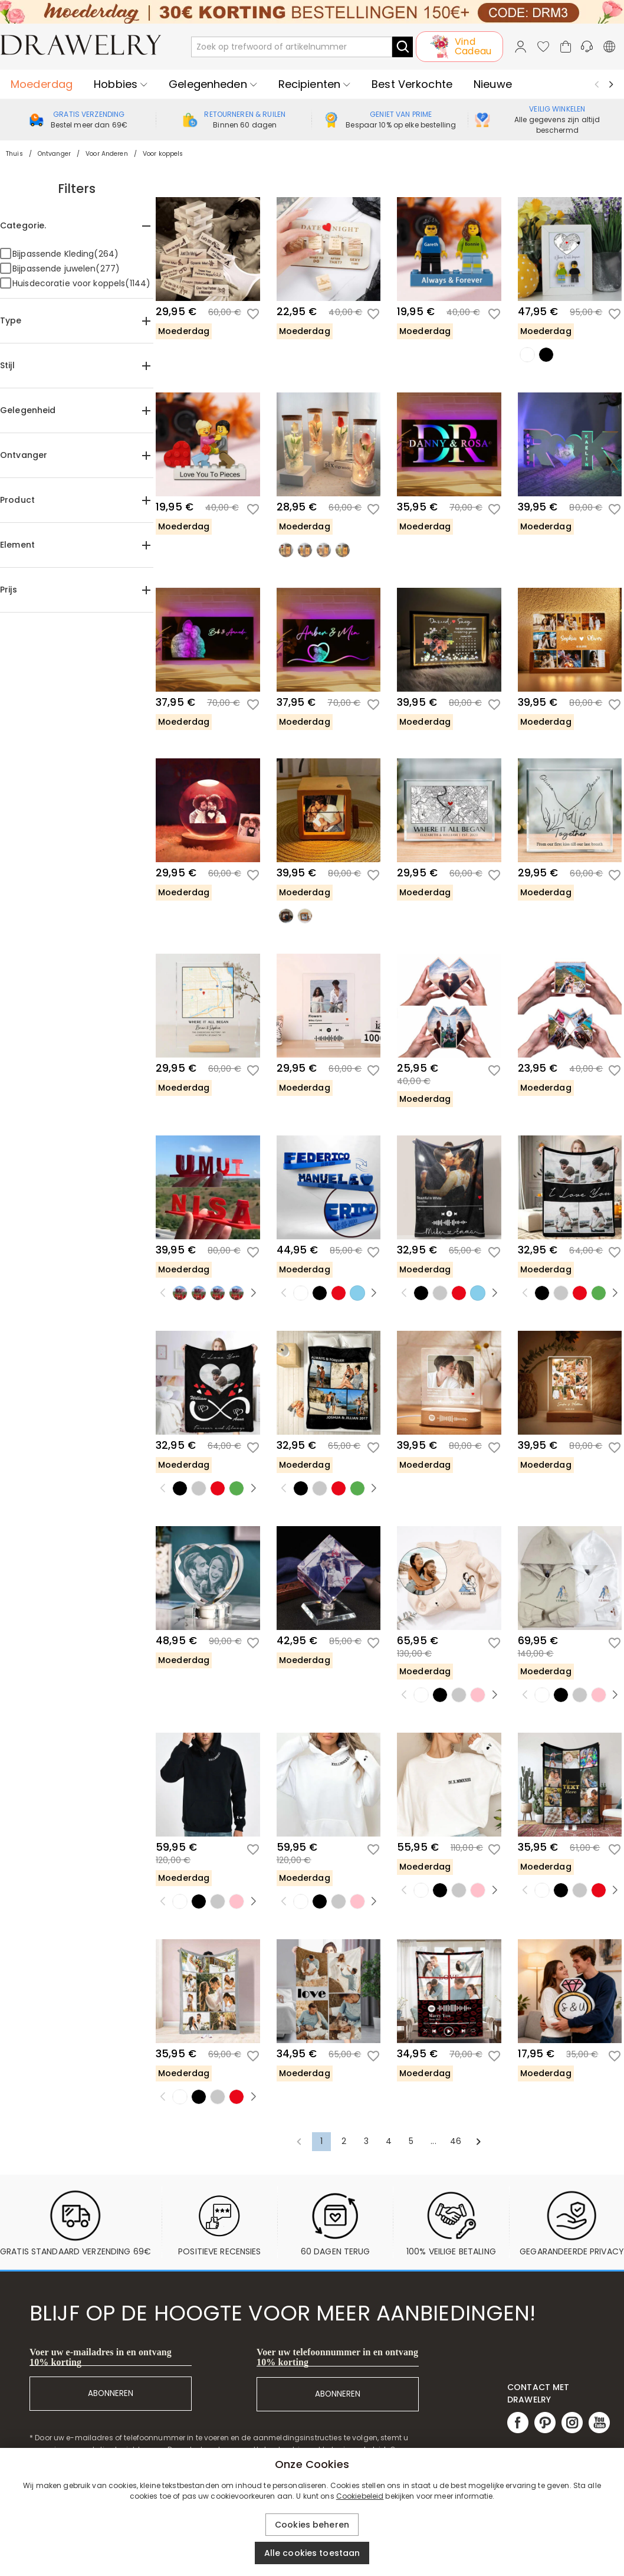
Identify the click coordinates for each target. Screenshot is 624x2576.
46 (455, 2141)
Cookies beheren (312, 2525)
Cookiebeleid (360, 2496)
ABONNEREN (110, 2393)
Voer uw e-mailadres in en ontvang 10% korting (100, 2357)
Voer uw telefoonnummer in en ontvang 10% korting (337, 2357)
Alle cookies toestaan (312, 2553)
